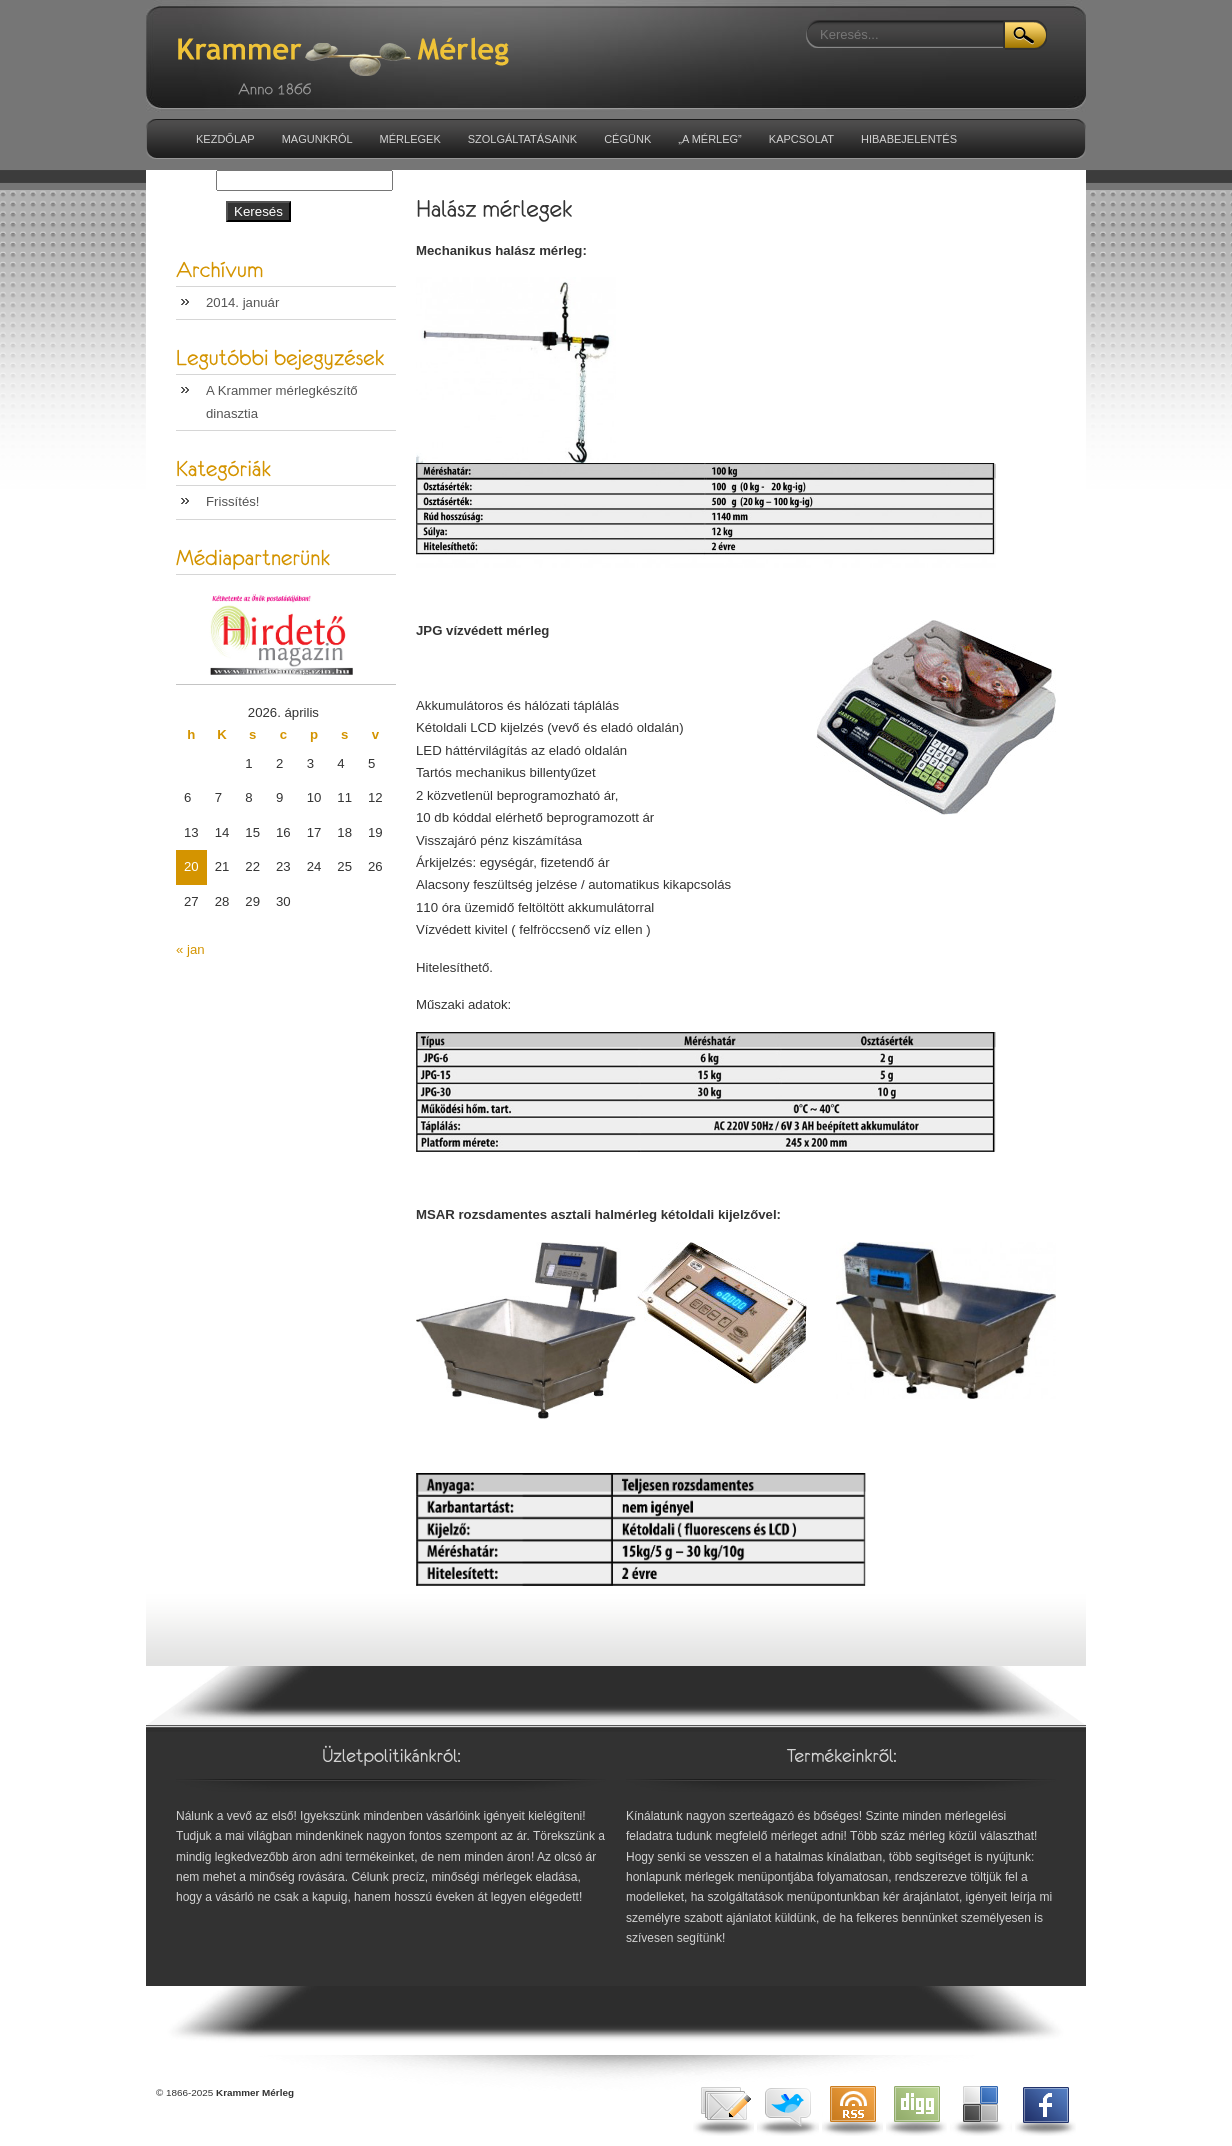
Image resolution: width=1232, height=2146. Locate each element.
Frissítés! (232, 501)
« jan (190, 949)
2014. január (242, 302)
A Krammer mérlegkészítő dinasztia (282, 401)
